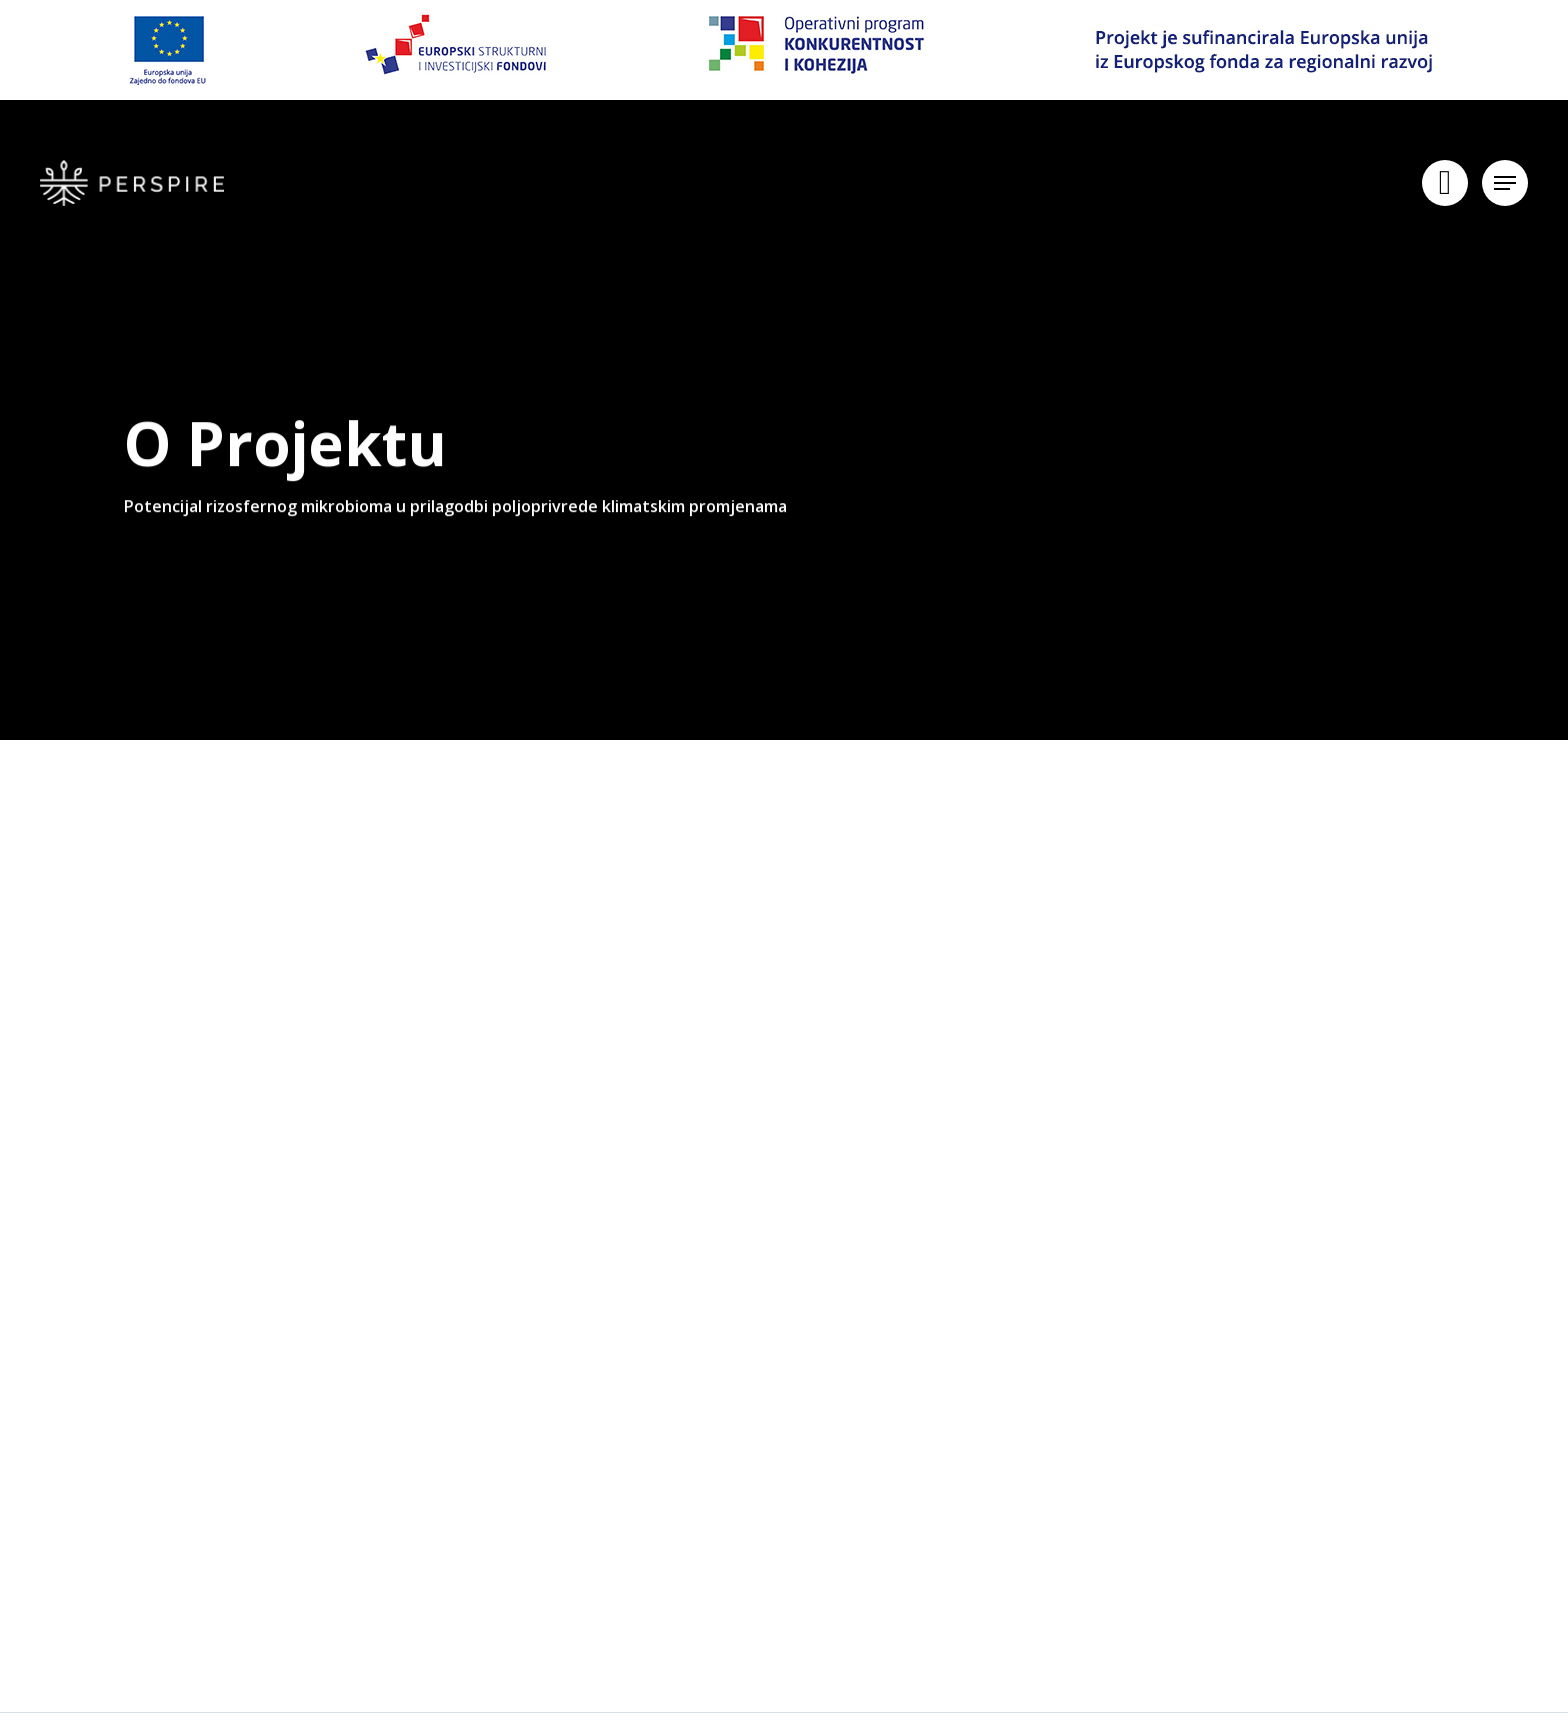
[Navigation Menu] (1505, 185)
